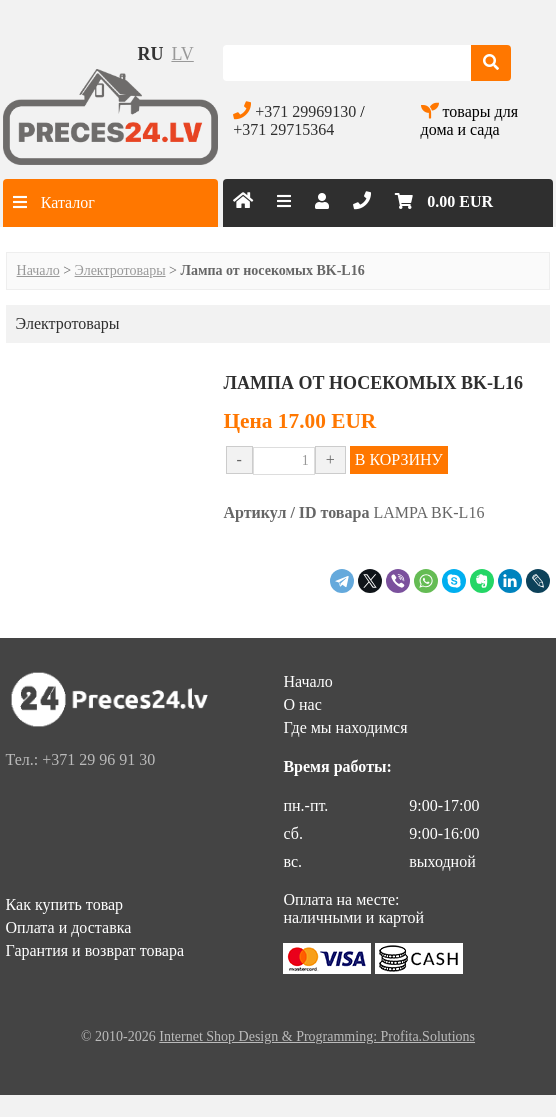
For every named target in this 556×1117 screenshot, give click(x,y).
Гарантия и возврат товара (95, 950)
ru (150, 54)
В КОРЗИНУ (399, 459)
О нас (302, 704)
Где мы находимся (345, 727)
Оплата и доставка (69, 927)
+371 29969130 (305, 111)
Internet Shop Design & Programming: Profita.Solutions (317, 1036)
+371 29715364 (283, 129)
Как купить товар (65, 904)
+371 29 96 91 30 (98, 759)
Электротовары (120, 270)
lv (182, 54)
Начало (38, 270)
